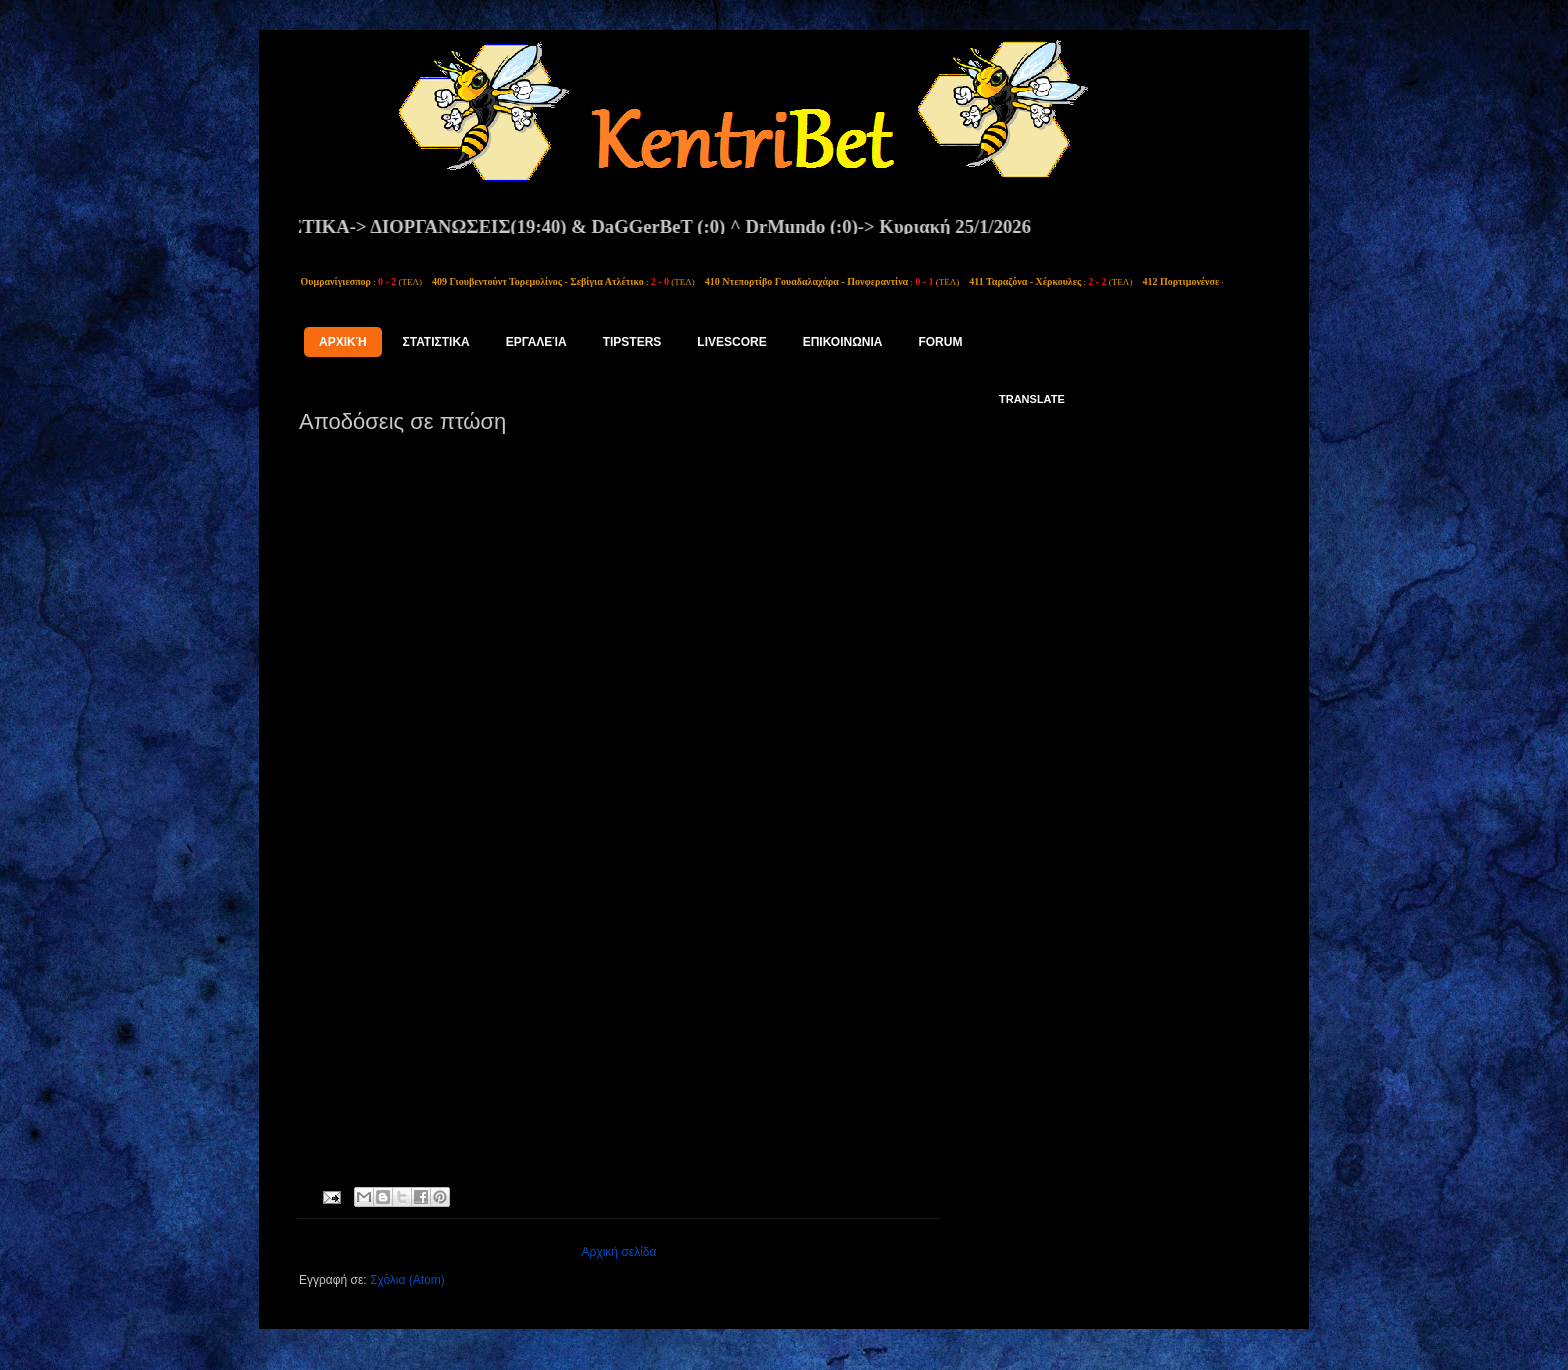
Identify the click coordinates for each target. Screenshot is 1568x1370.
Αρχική (343, 342)
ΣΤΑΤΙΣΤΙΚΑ (436, 342)
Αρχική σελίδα (619, 1252)
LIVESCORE (731, 342)
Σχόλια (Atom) (407, 1280)
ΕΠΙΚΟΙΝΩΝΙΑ (843, 342)
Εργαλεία (536, 342)
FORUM (940, 342)
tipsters (632, 342)
